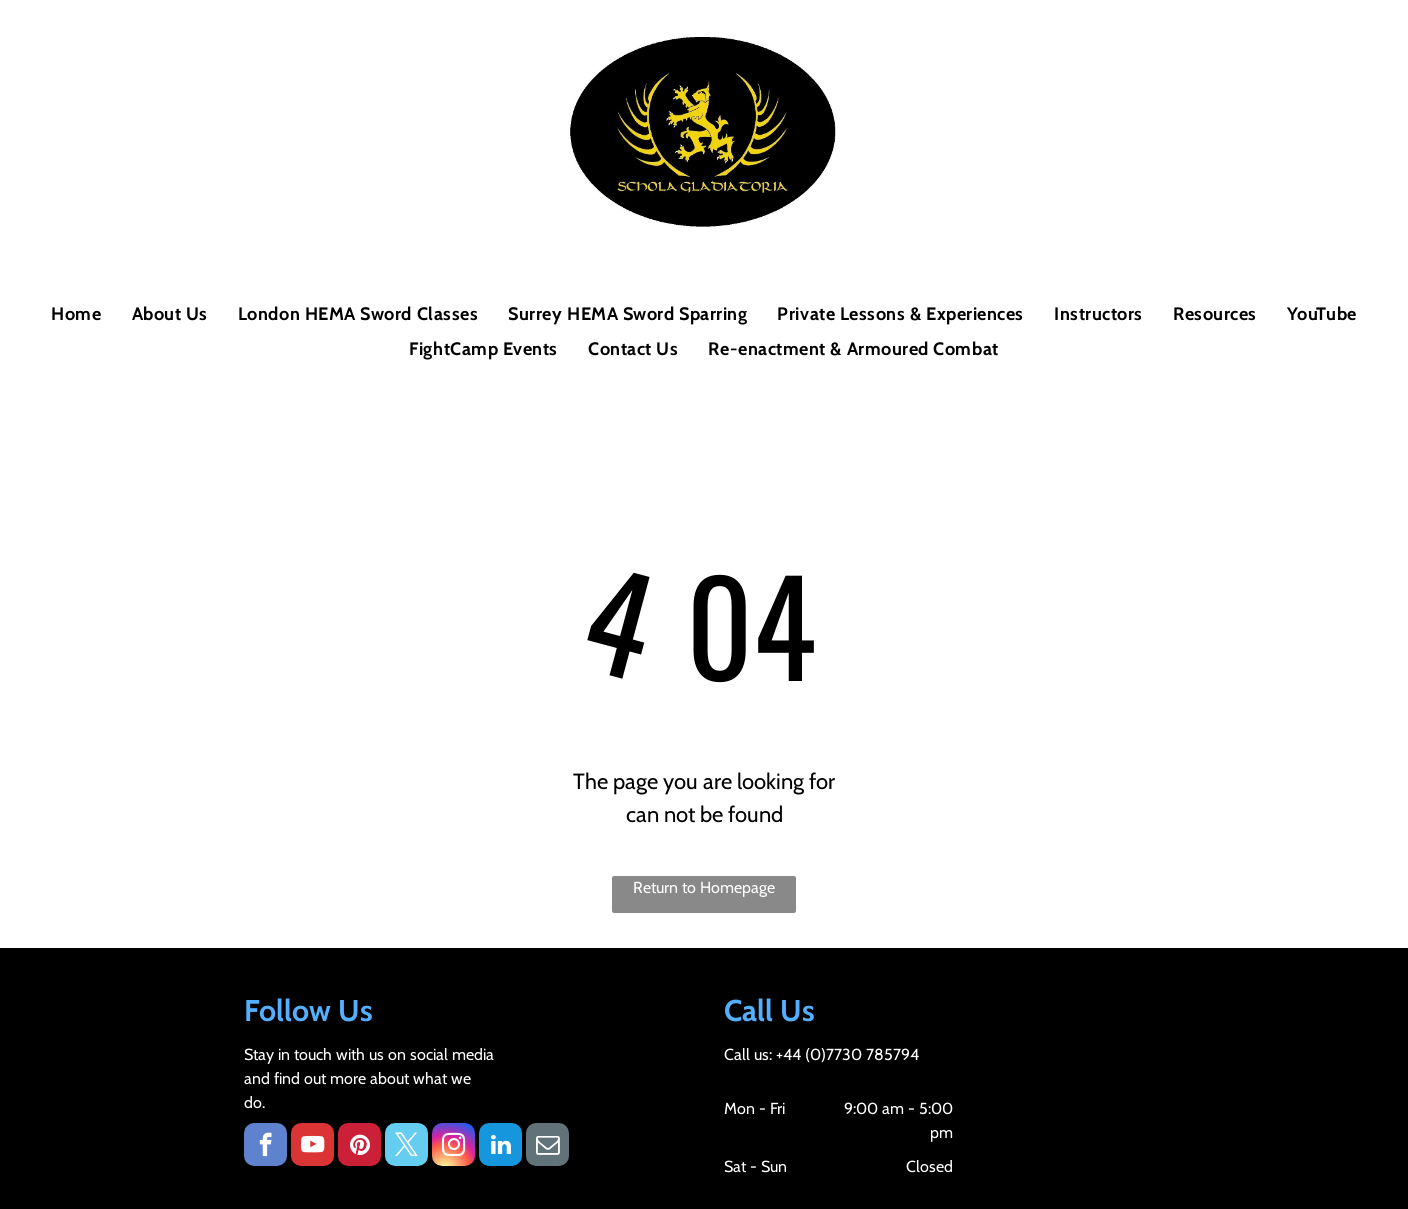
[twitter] (406, 1147)
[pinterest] (359, 1147)
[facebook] (265, 1147)
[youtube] (312, 1147)
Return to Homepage (704, 887)
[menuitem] (76, 314)
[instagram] (453, 1147)
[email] (547, 1147)
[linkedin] (500, 1147)
